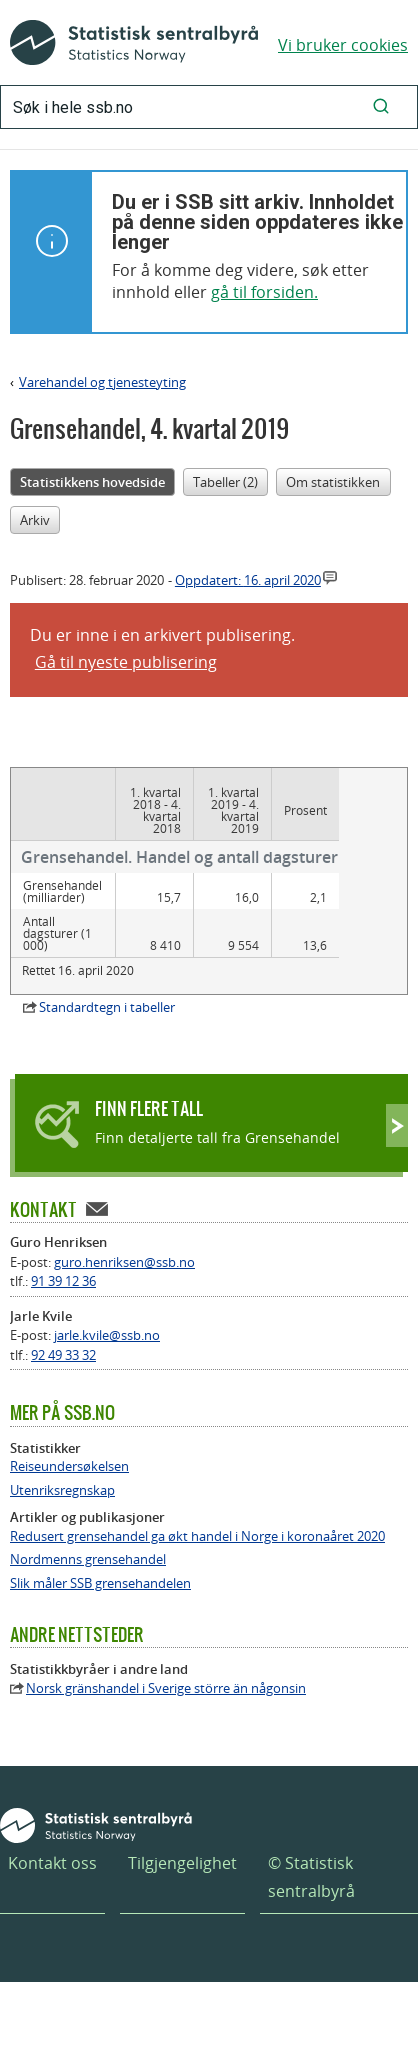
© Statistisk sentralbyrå (311, 1876)
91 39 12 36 (63, 1281)
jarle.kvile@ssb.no (107, 1335)
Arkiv (35, 520)
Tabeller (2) (225, 482)
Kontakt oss (52, 1863)
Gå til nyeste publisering (126, 662)
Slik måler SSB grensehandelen (100, 1583)
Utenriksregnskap (62, 1490)
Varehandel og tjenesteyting (102, 382)
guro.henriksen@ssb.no (124, 1262)
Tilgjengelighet (182, 1863)
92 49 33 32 (63, 1355)
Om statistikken (333, 482)
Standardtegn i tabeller (107, 1007)
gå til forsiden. (264, 292)
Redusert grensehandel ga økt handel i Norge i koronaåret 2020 (197, 1536)
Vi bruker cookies (343, 45)
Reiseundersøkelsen (69, 1466)
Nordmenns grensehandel (88, 1559)
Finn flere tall (149, 1108)
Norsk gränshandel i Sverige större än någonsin (166, 1688)
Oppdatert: (248, 580)
